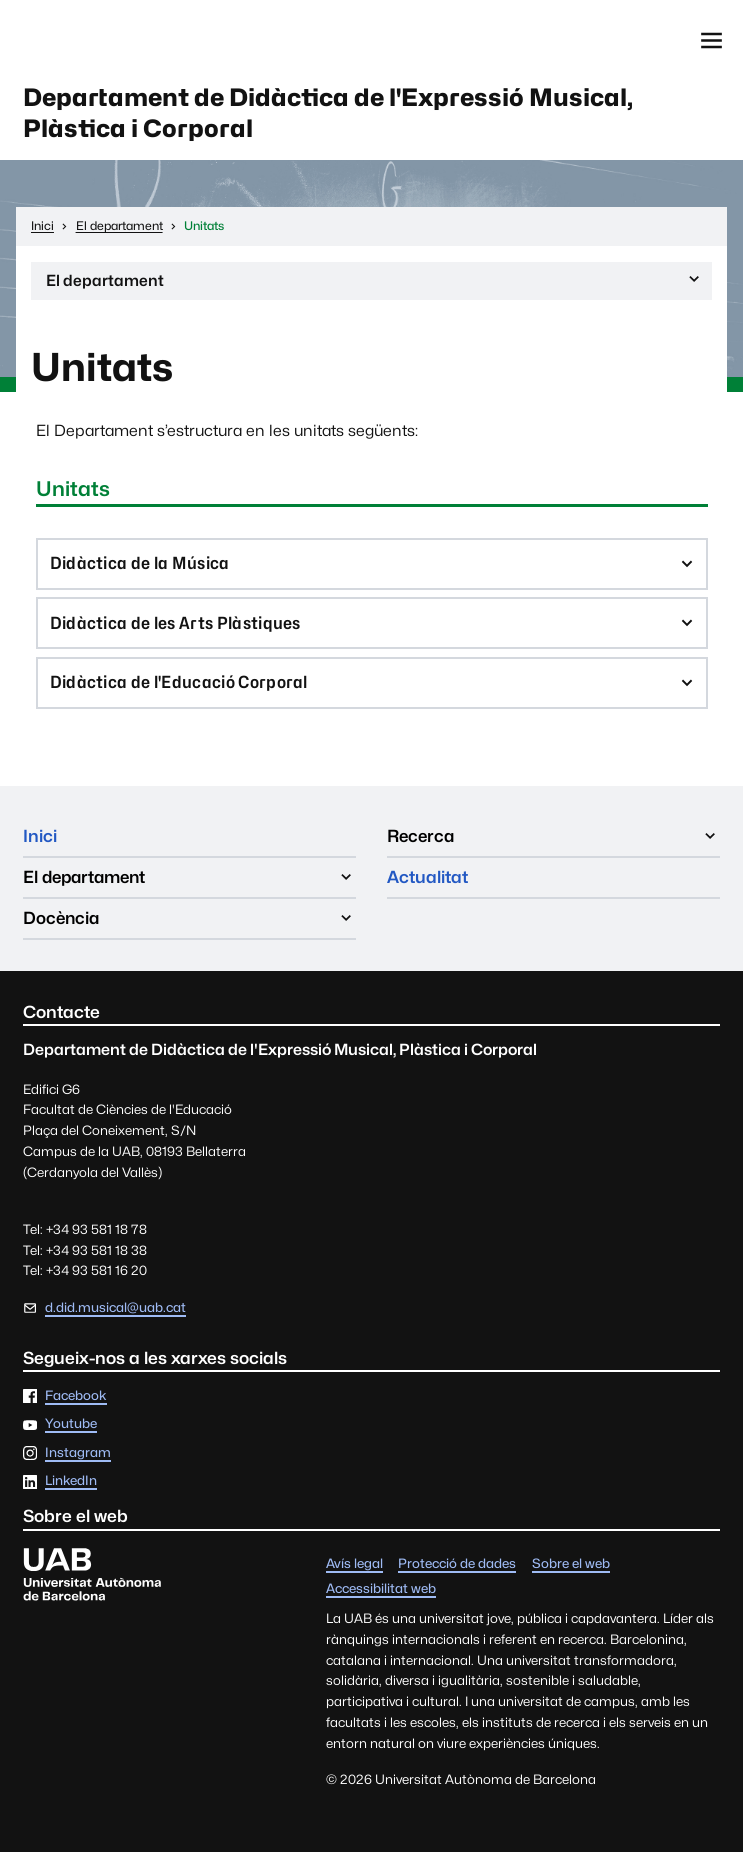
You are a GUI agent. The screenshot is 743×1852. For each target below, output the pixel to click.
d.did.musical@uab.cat (115, 1307)
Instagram (78, 1453)
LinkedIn (71, 1482)
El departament (374, 285)
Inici (40, 836)
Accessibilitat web (381, 1589)
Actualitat (427, 878)
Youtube (71, 1425)
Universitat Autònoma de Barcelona (116, 41)
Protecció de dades (457, 1564)
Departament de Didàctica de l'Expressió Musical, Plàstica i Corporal (328, 113)
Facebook (76, 1396)
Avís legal (354, 1564)
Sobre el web (571, 1564)
